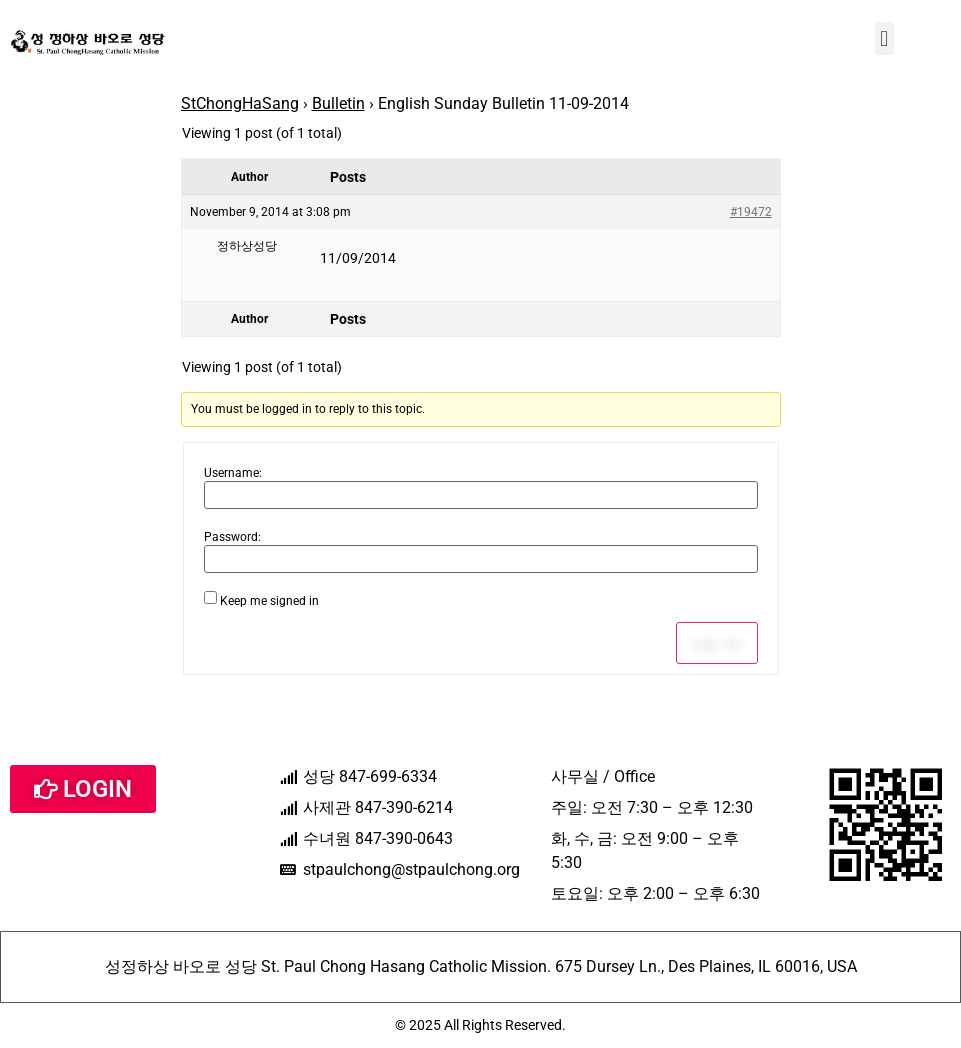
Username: (233, 473)
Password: (232, 537)
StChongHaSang (240, 103)
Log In (717, 643)
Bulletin (338, 103)
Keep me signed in (269, 601)
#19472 (751, 212)
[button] (884, 38)
